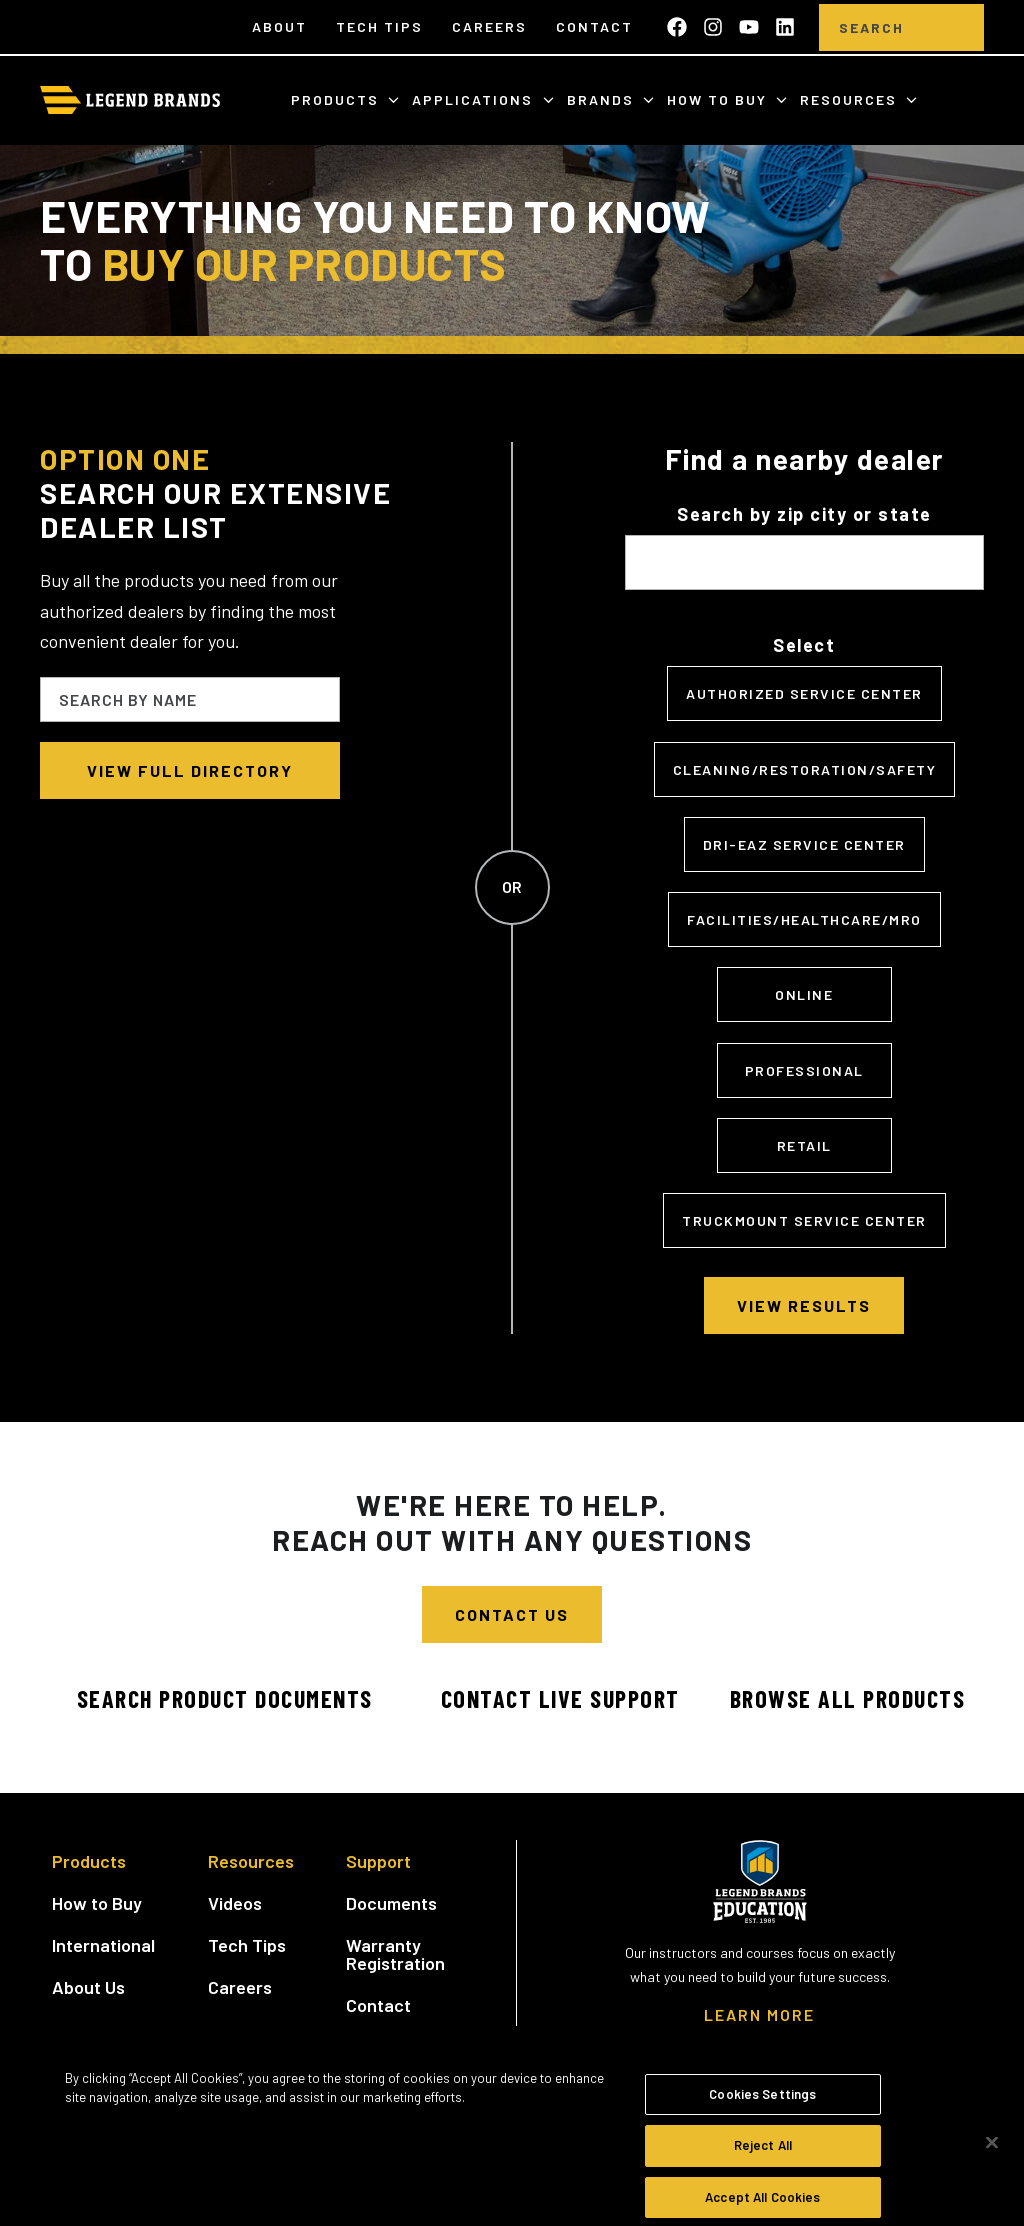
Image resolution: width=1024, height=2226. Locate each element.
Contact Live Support (560, 1698)
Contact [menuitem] (594, 26)
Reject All (763, 2161)
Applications (475, 99)
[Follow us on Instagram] (713, 27)
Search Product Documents (225, 1698)
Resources (851, 99)
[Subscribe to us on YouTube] (749, 27)
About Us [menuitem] (88, 1987)
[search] (954, 27)
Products (337, 99)
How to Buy (719, 99)
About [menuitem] (279, 26)
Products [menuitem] (89, 1861)
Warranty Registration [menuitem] (395, 1954)
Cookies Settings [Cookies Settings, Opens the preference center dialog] (762, 2109)
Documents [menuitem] (391, 1903)
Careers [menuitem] (489, 26)
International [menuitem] (103, 1945)
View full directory (190, 770)
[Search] (871, 27)
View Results (804, 1305)
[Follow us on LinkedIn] (785, 27)
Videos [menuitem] (235, 1903)
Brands (603, 99)
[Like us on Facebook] (677, 27)
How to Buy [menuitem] (97, 1903)
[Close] (992, 2157)
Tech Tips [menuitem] (379, 26)
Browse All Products (848, 1698)
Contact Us (512, 1614)
